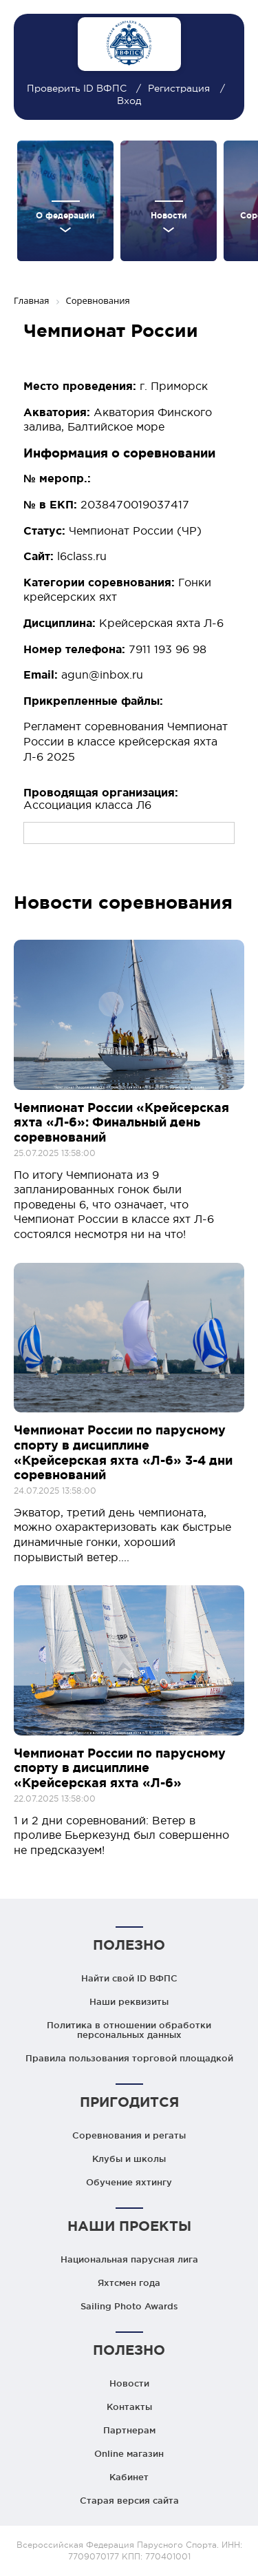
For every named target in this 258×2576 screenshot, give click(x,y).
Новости (129, 2383)
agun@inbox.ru (102, 674)
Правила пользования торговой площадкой (129, 2058)
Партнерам (129, 2430)
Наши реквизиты (129, 2001)
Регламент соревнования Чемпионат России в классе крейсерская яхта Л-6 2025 (125, 741)
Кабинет (129, 2477)
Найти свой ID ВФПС (129, 1978)
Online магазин (129, 2453)
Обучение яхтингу (129, 2182)
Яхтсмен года (129, 2282)
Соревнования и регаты (129, 2135)
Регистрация (179, 88)
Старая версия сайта (129, 2500)
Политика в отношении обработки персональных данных (129, 2029)
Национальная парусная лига (129, 2259)
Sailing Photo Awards (129, 2306)
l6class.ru (82, 556)
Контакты (129, 2406)
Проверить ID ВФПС (78, 88)
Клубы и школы (129, 2158)
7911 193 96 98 (167, 649)
